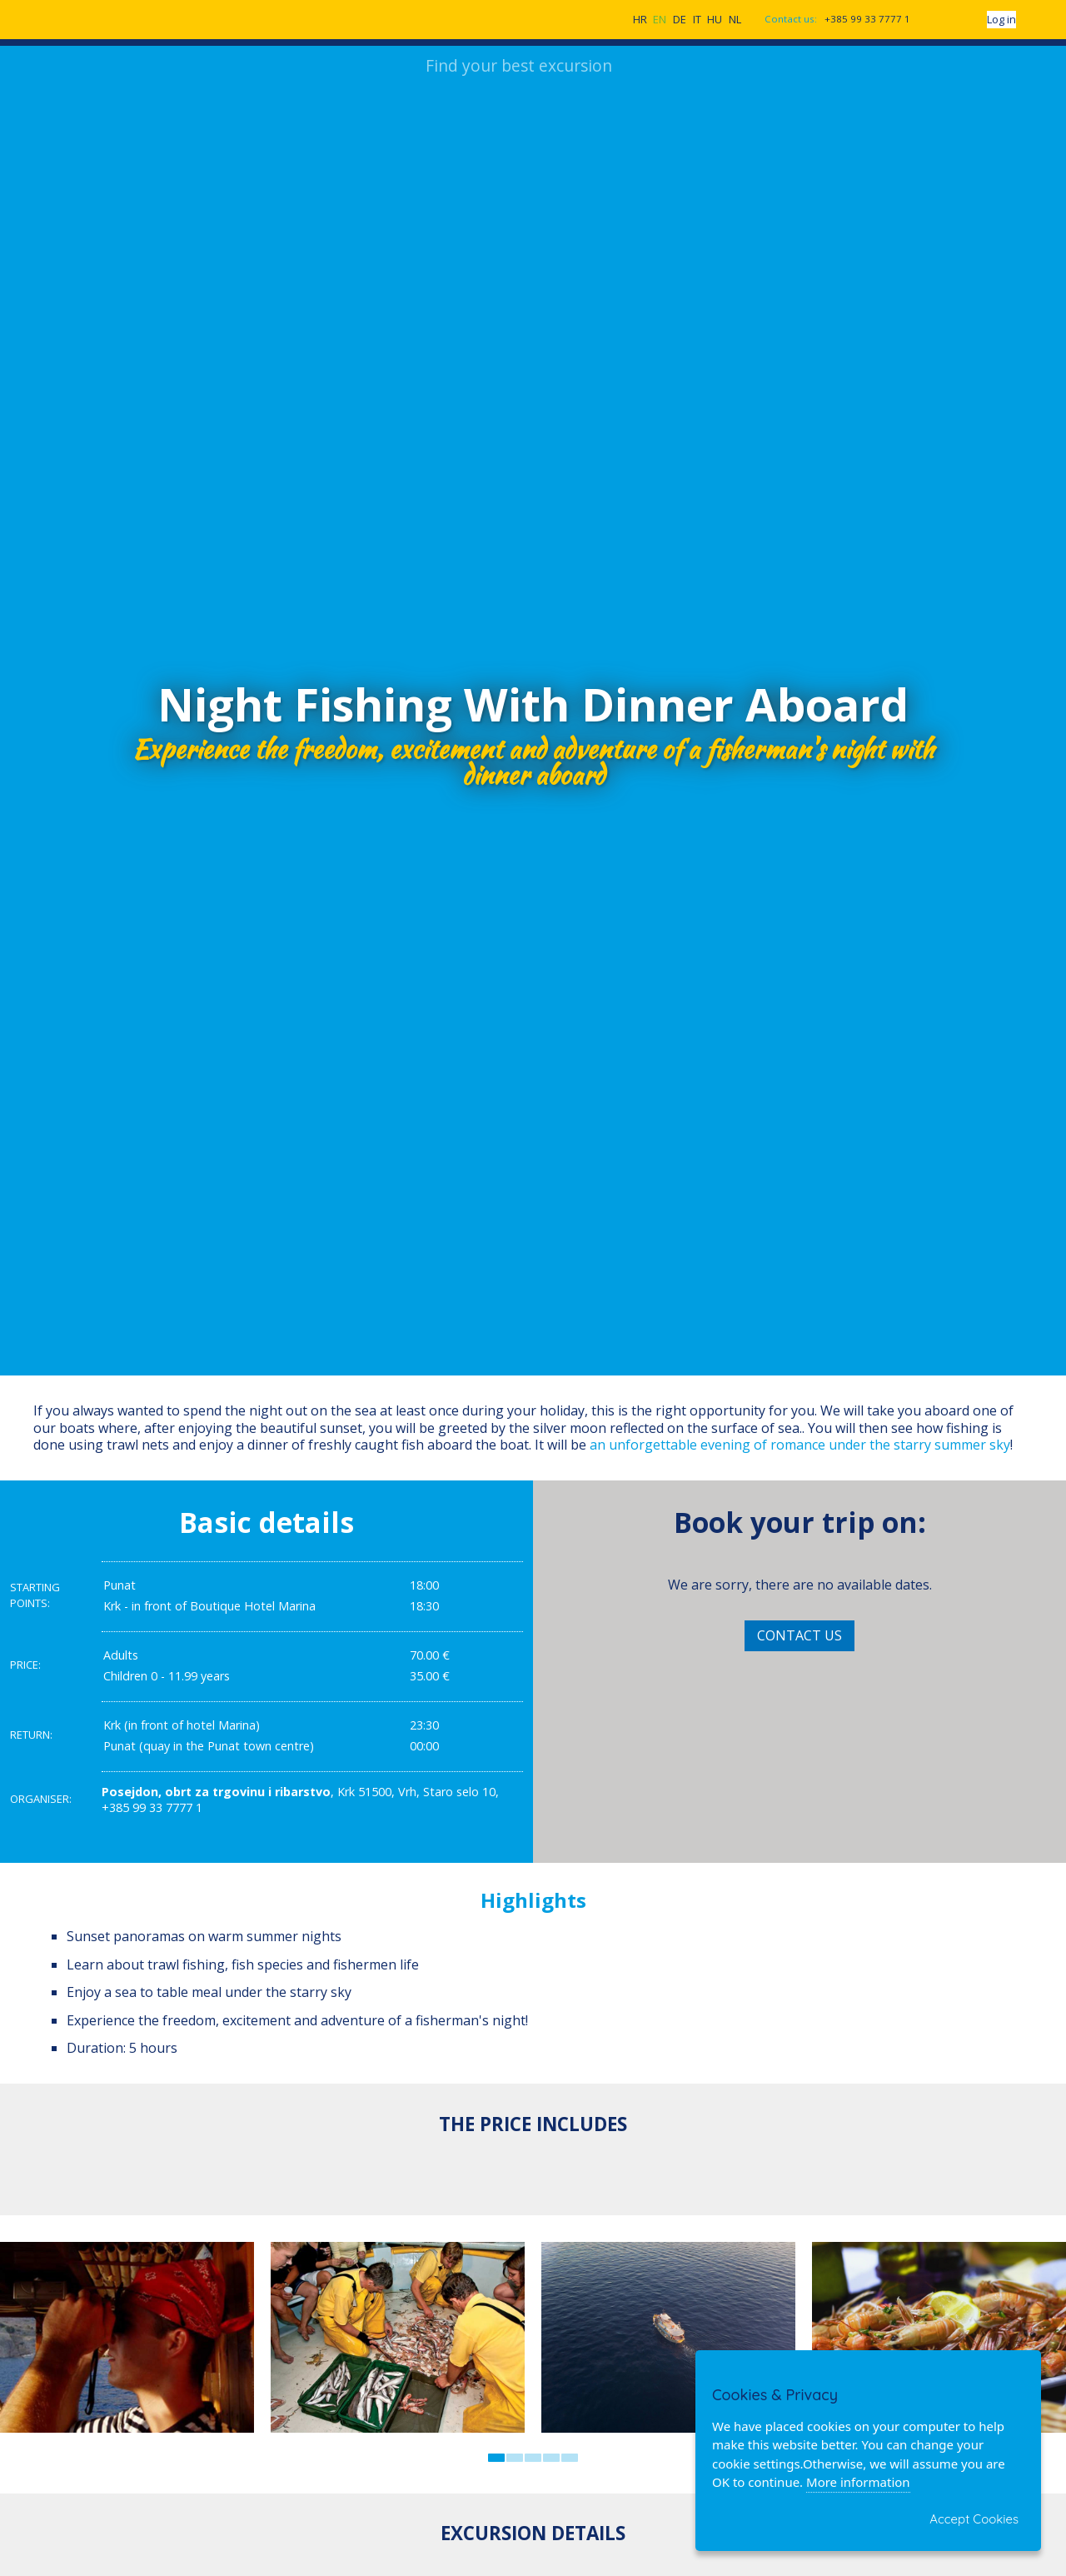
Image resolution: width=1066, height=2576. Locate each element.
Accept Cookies (974, 2519)
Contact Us (799, 1638)
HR (640, 20)
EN (659, 20)
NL (735, 20)
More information (858, 2482)
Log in (1001, 20)
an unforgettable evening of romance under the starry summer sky (800, 1448)
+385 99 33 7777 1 (867, 20)
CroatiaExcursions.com (122, 18)
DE (679, 20)
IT (697, 20)
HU (714, 20)
